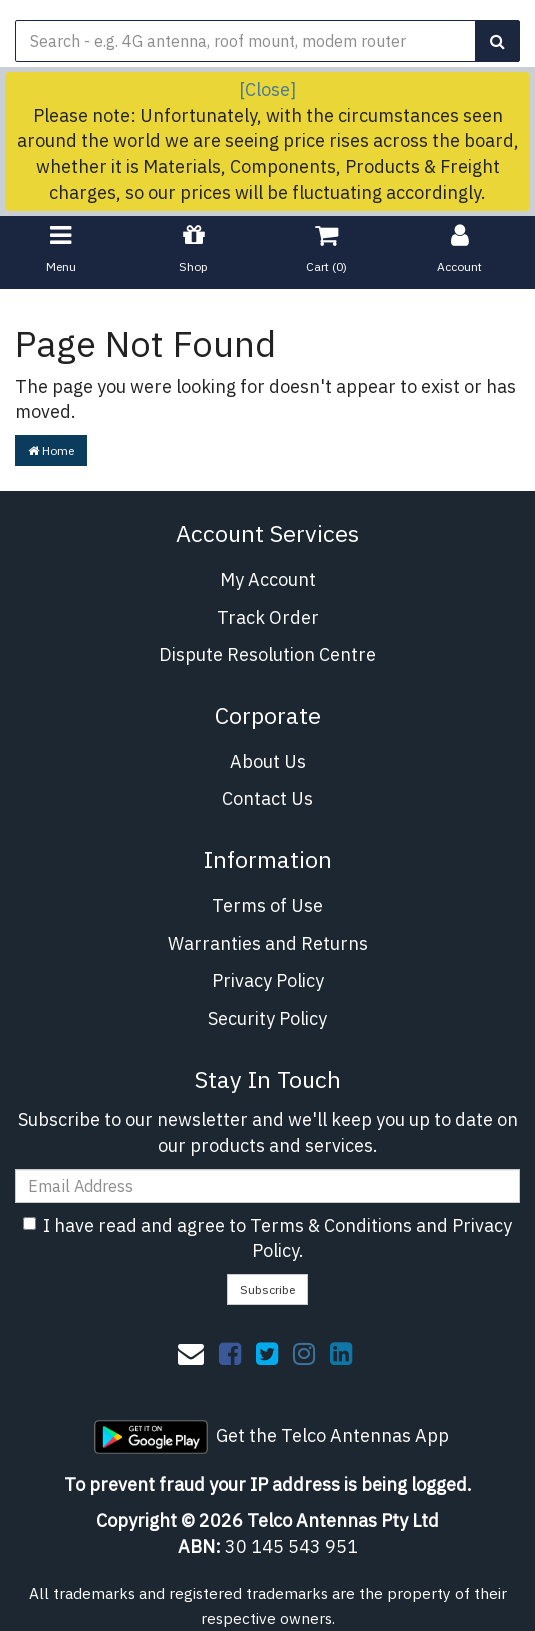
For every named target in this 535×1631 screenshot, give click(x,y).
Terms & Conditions (331, 1225)
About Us (268, 761)
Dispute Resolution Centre (267, 654)
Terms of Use (267, 905)
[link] (230, 1353)
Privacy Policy (268, 980)
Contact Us (267, 798)
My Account (268, 579)
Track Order (268, 617)
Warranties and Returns (268, 943)
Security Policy (267, 1018)
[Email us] (191, 1353)
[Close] (267, 89)
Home (51, 450)
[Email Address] (267, 1186)
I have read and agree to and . (267, 1238)
